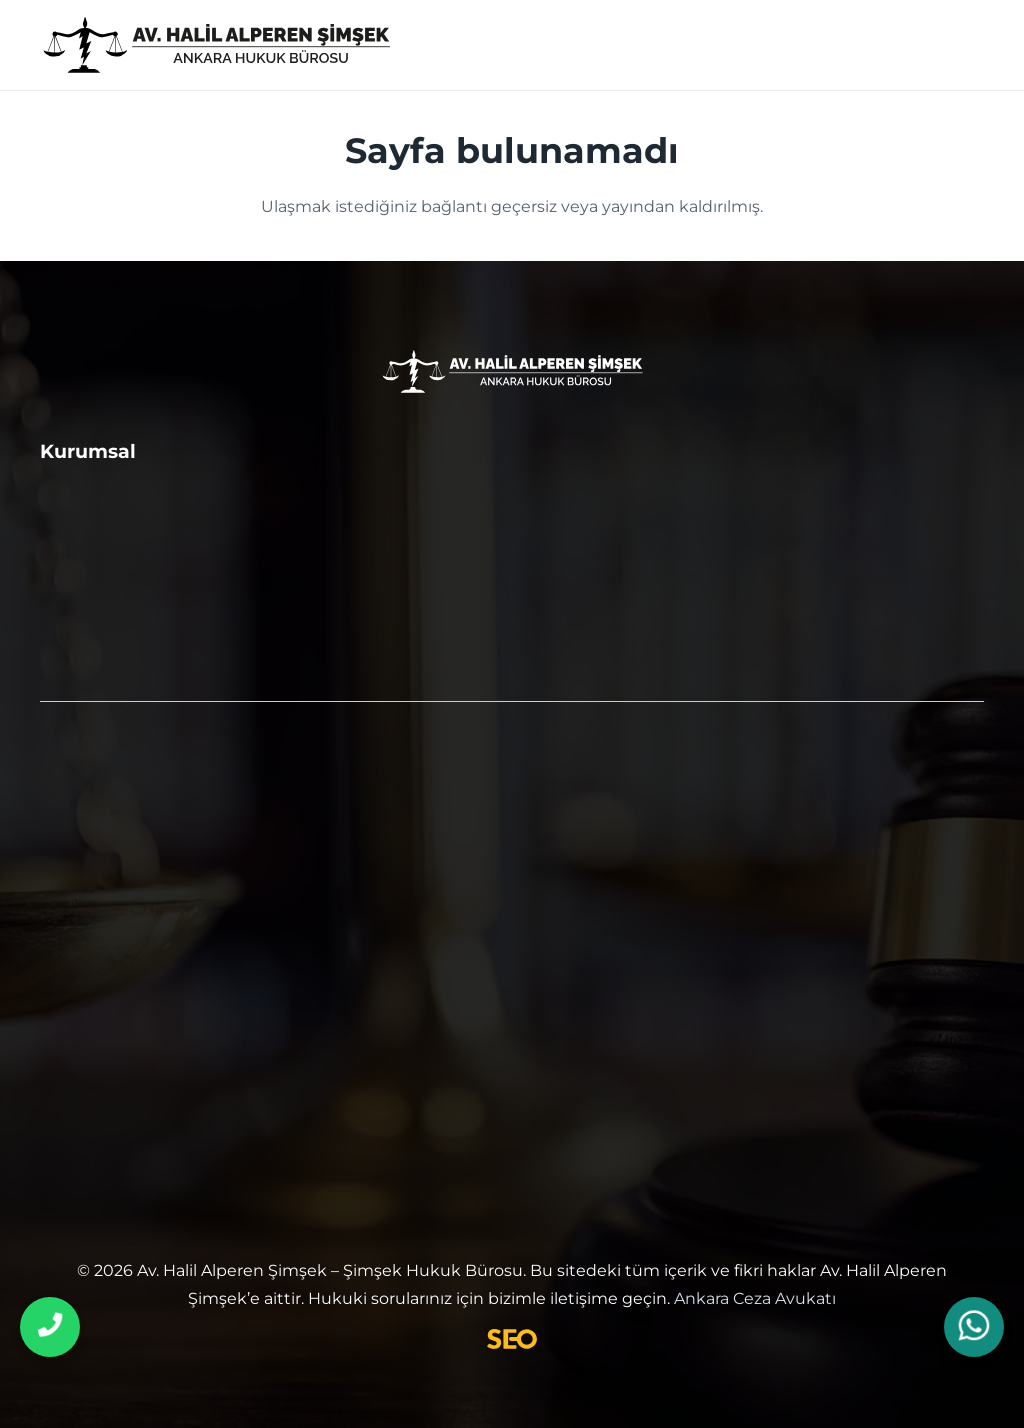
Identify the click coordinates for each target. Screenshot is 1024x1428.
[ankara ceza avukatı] (216, 45)
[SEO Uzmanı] (511, 1339)
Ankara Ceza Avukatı (755, 1298)
